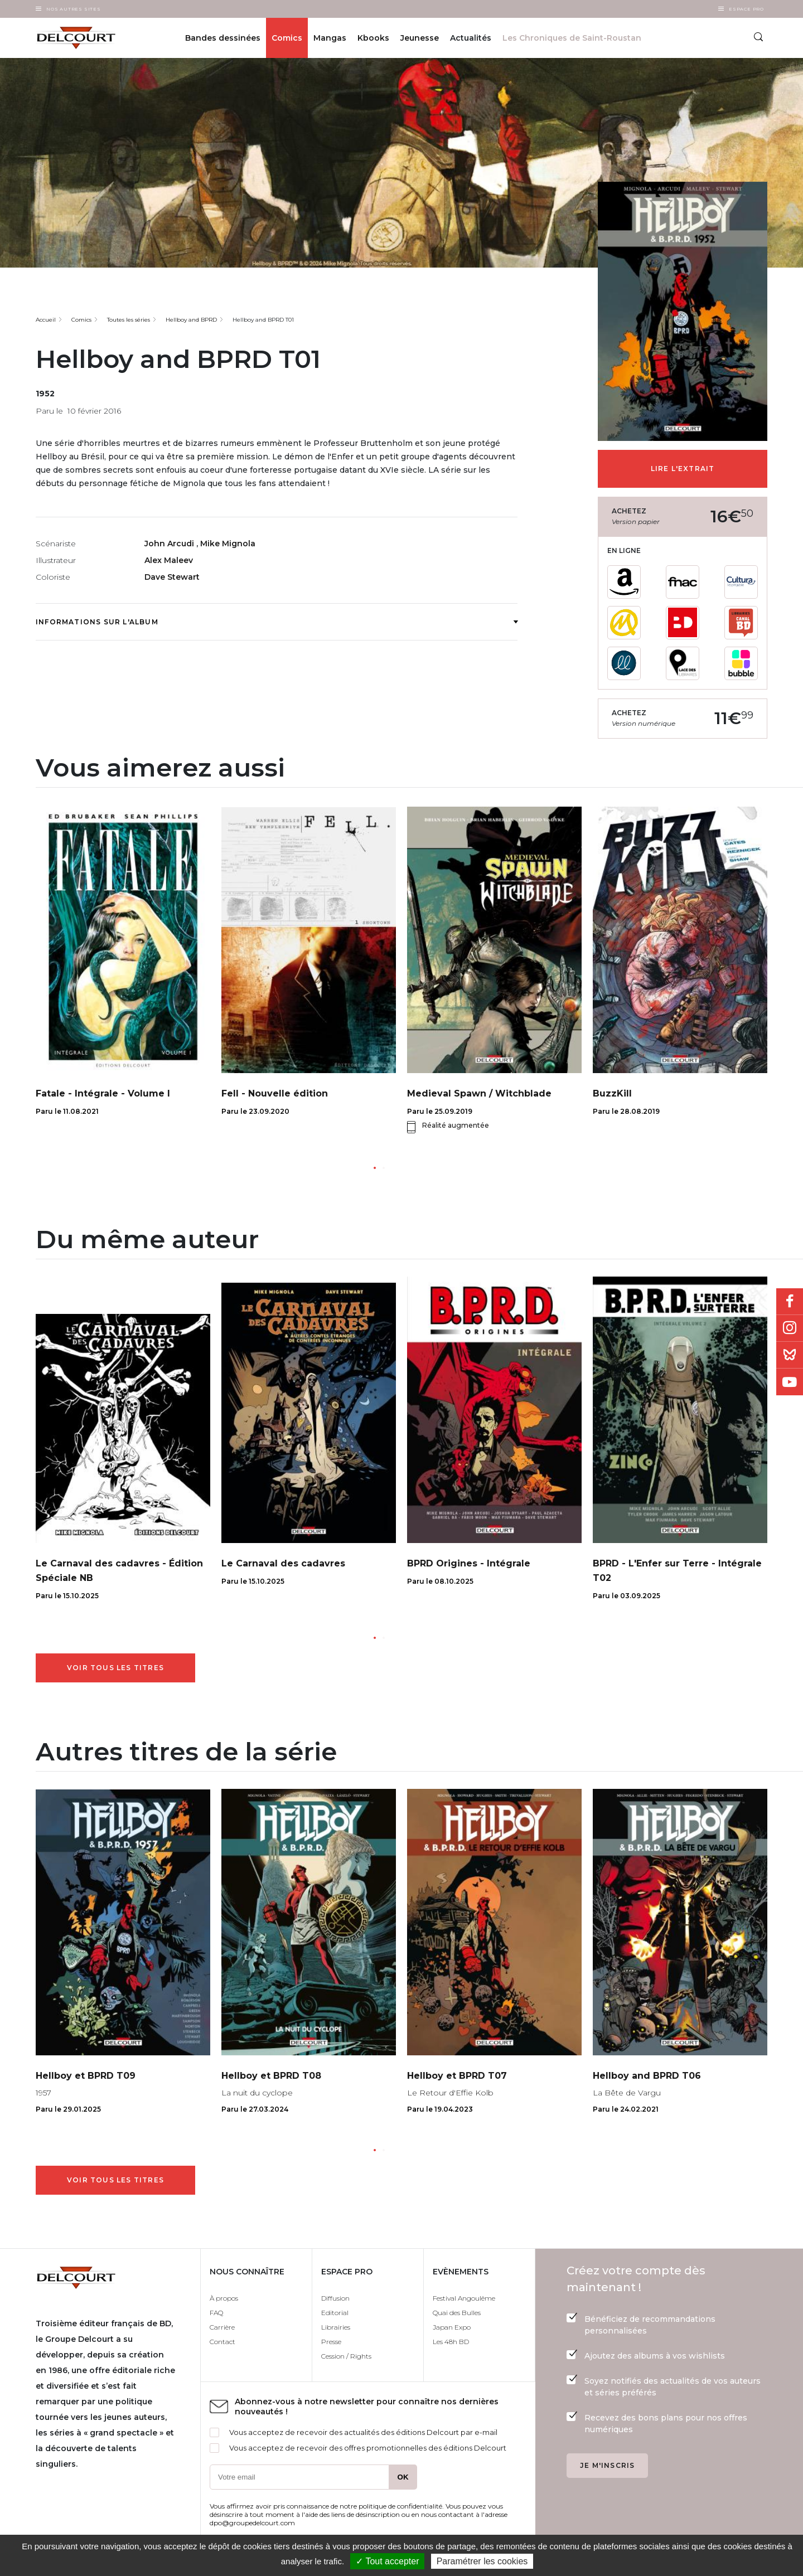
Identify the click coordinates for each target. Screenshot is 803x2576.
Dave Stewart (172, 577)
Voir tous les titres (115, 1667)
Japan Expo (452, 2327)
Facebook (789, 1301)
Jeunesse (419, 38)
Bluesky (789, 1355)
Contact (222, 2341)
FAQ (216, 2312)
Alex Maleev (168, 560)
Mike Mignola (227, 544)
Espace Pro (746, 9)
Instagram (789, 1328)
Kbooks (373, 38)
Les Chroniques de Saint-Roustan (571, 38)
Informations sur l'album (276, 622)
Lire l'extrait (683, 468)
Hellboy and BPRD (191, 319)
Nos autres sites (73, 9)
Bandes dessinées (222, 38)
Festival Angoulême (464, 2298)
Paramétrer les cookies (482, 2561)
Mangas (329, 38)
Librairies (335, 2327)
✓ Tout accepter (387, 2561)
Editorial (335, 2312)
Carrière (222, 2327)
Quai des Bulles (457, 2312)
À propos (224, 2298)
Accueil (46, 319)
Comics (287, 38)
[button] (375, 1168)
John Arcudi (170, 544)
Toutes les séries (128, 319)
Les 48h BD (451, 2341)
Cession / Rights (346, 2356)
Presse (331, 2341)
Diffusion (335, 2298)
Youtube (789, 1382)
